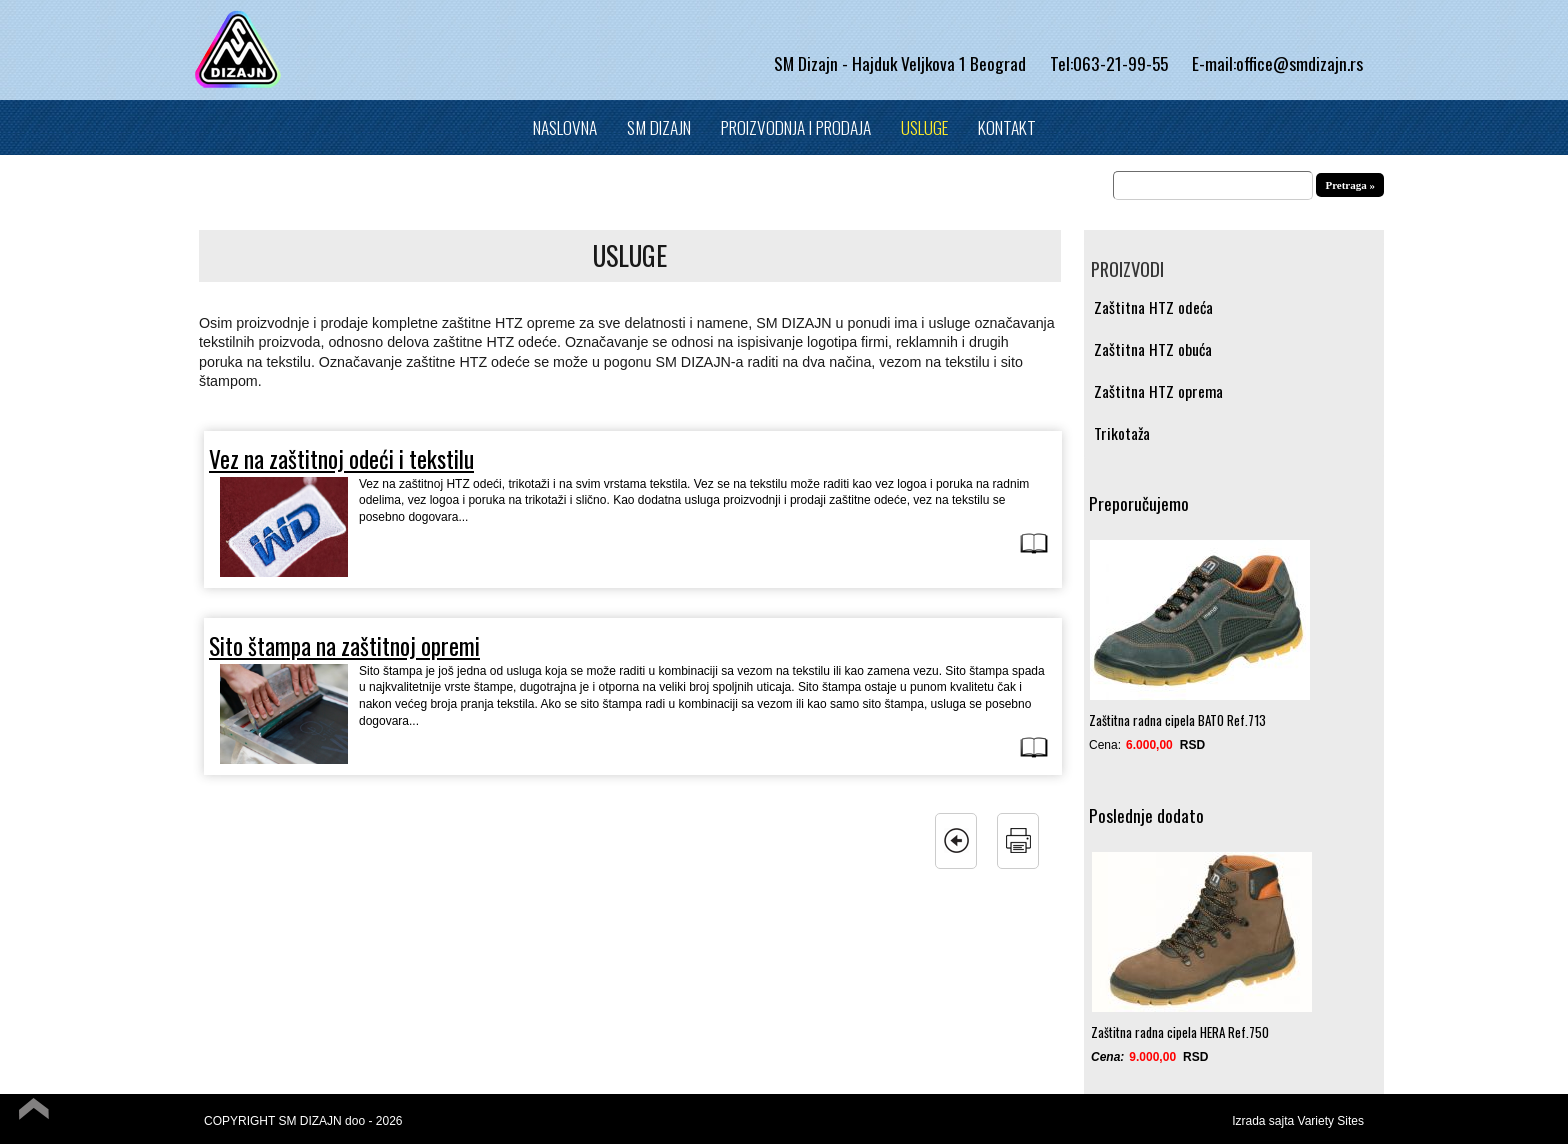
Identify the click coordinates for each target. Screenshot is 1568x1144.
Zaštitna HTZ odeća (1153, 307)
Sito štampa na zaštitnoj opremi (344, 645)
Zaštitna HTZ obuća (1153, 349)
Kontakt (1007, 127)
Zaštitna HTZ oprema (1158, 391)
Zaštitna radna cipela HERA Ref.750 (1180, 1032)
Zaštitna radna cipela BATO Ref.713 (1177, 720)
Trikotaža (1122, 433)
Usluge (924, 127)
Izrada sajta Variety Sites (1298, 1121)
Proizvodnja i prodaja (796, 127)
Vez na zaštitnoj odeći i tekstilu (341, 458)
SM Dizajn (659, 127)
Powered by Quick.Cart (1307, 1135)
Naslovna (565, 127)
